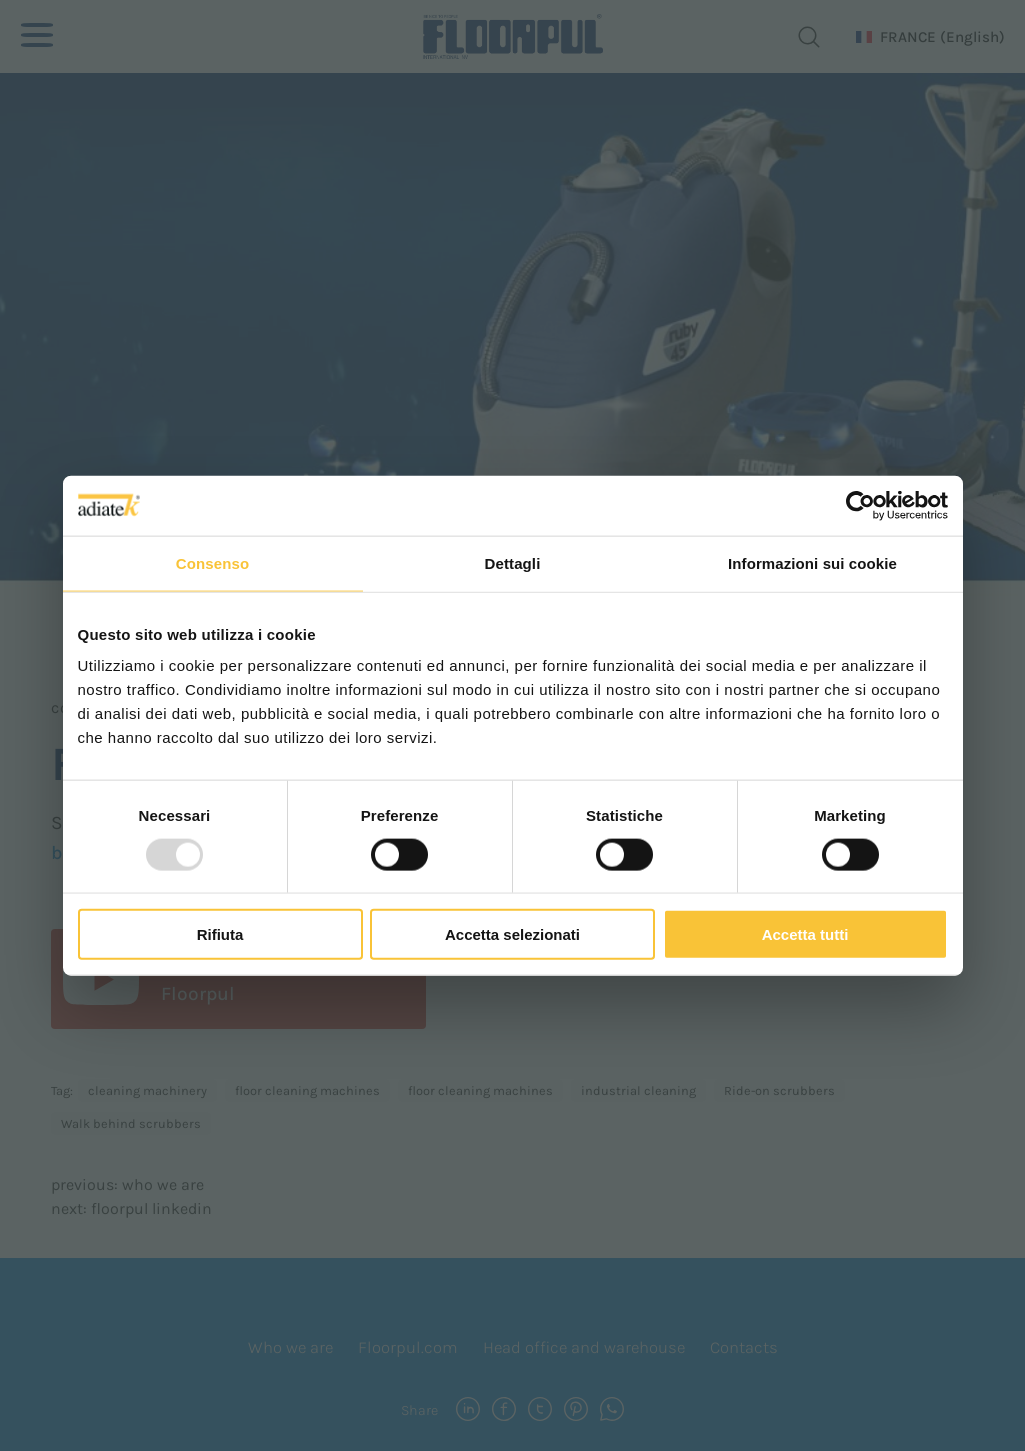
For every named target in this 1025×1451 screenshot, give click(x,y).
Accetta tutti (805, 934)
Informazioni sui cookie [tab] (812, 562)
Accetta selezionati (512, 934)
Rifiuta (220, 934)
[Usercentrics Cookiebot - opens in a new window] (860, 505)
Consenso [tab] (212, 562)
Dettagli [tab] (513, 562)
